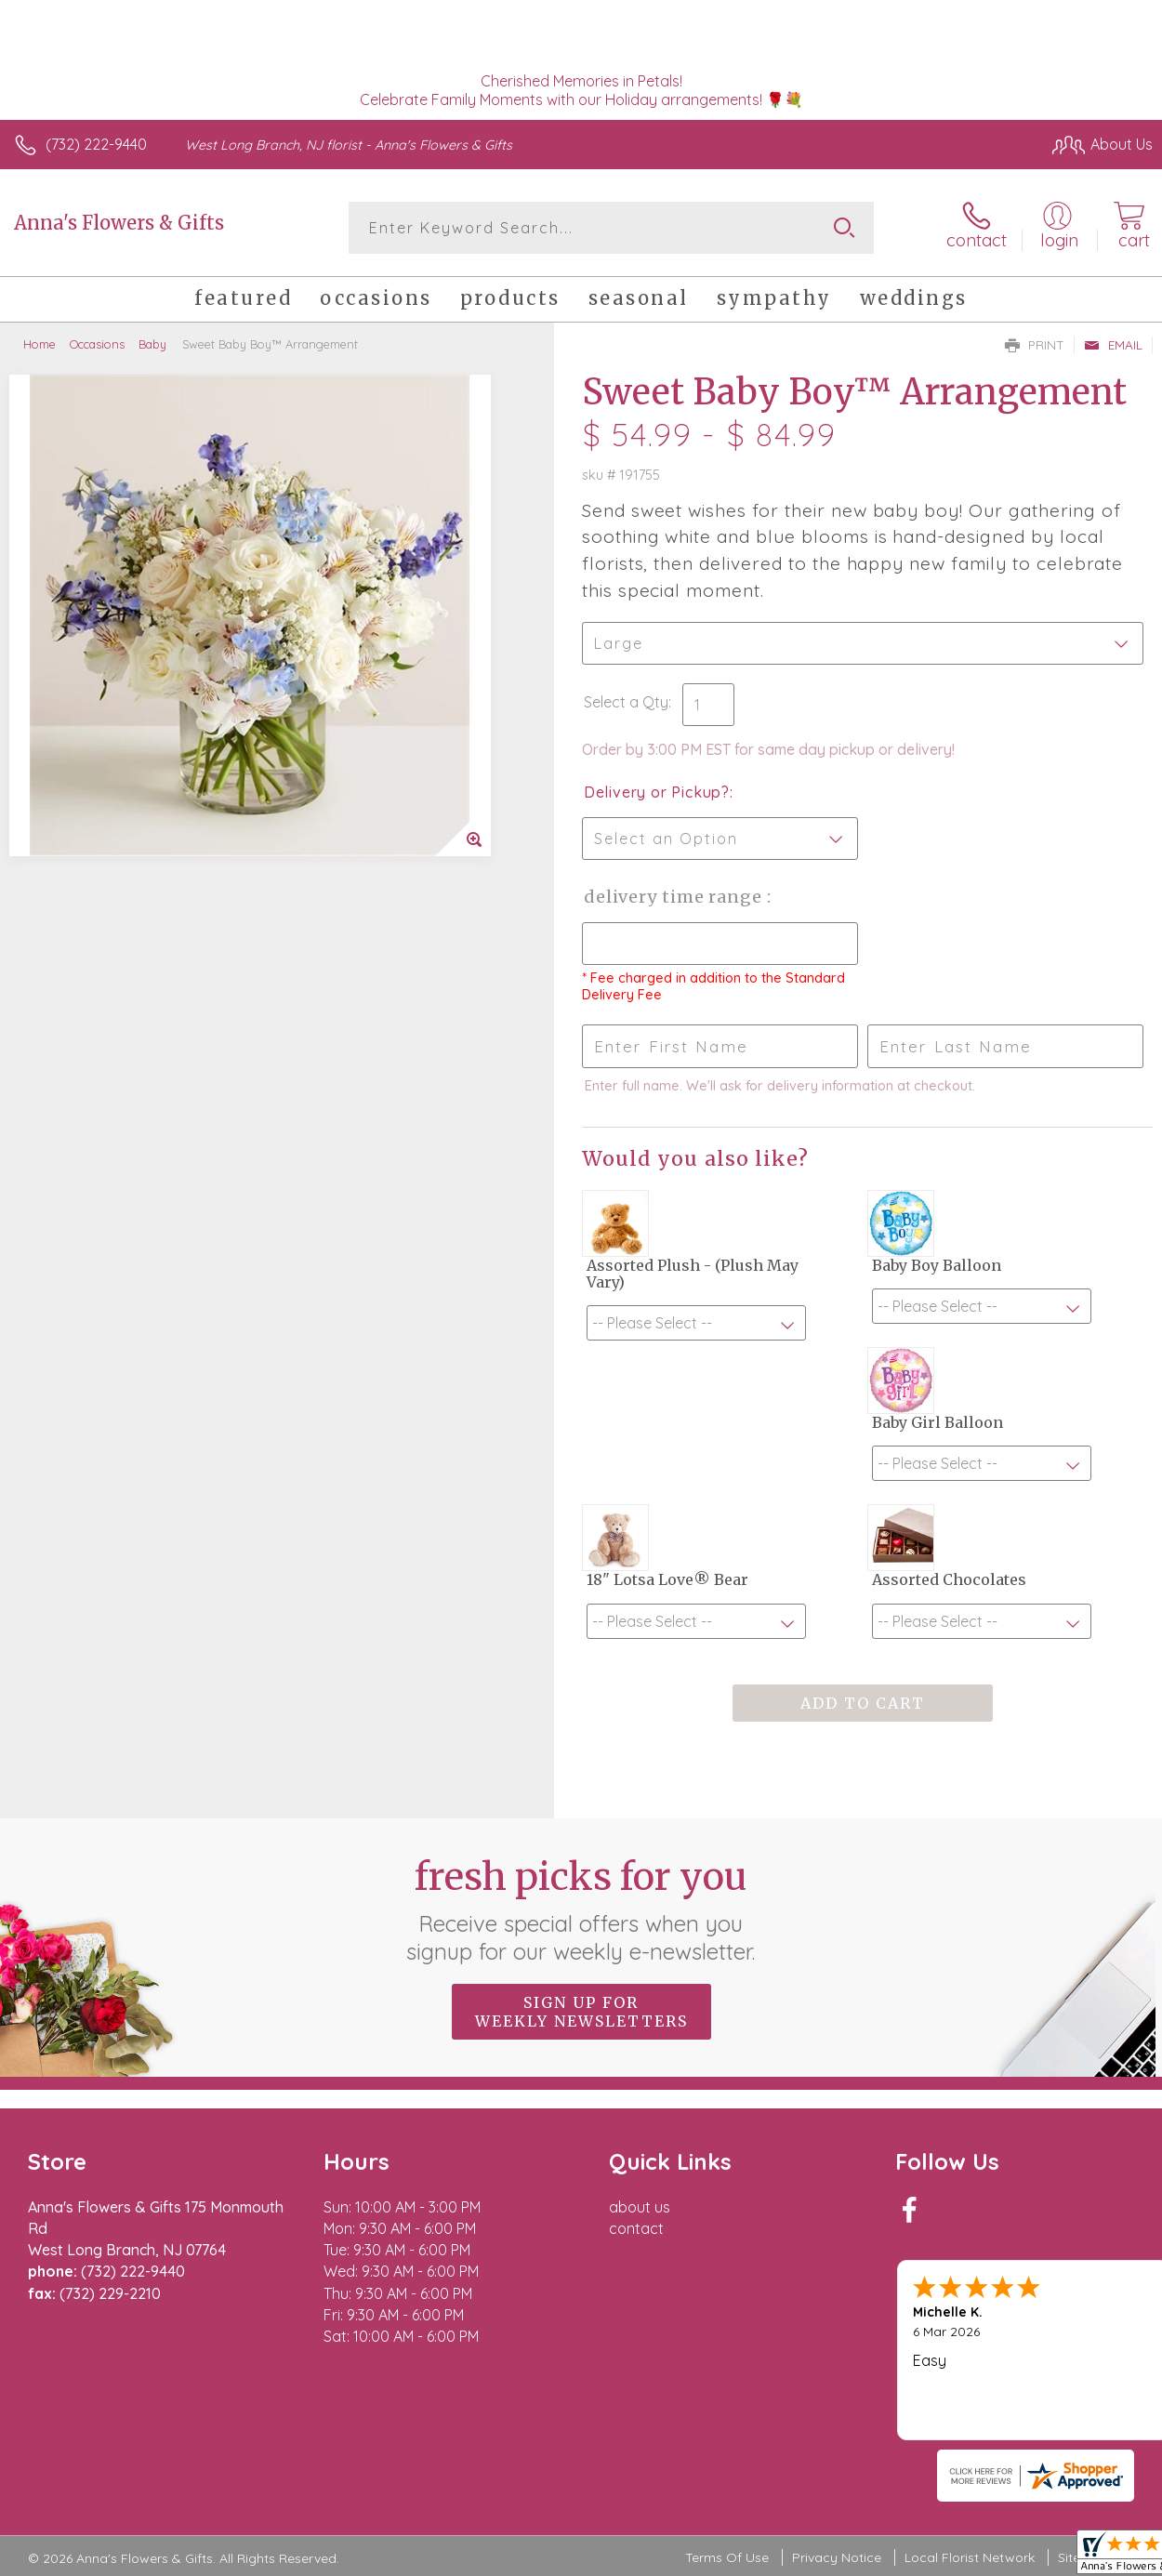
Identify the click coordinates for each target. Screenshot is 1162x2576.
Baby (152, 344)
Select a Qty (626, 702)
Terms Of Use (727, 2557)
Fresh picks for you (581, 1909)
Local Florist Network (970, 2557)
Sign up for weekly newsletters (581, 2011)
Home (39, 344)
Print (1034, 345)
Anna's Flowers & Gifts (119, 222)
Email (1113, 345)
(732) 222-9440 (96, 144)
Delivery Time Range (675, 896)
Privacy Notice (836, 2557)
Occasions (97, 344)
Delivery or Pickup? (657, 792)
